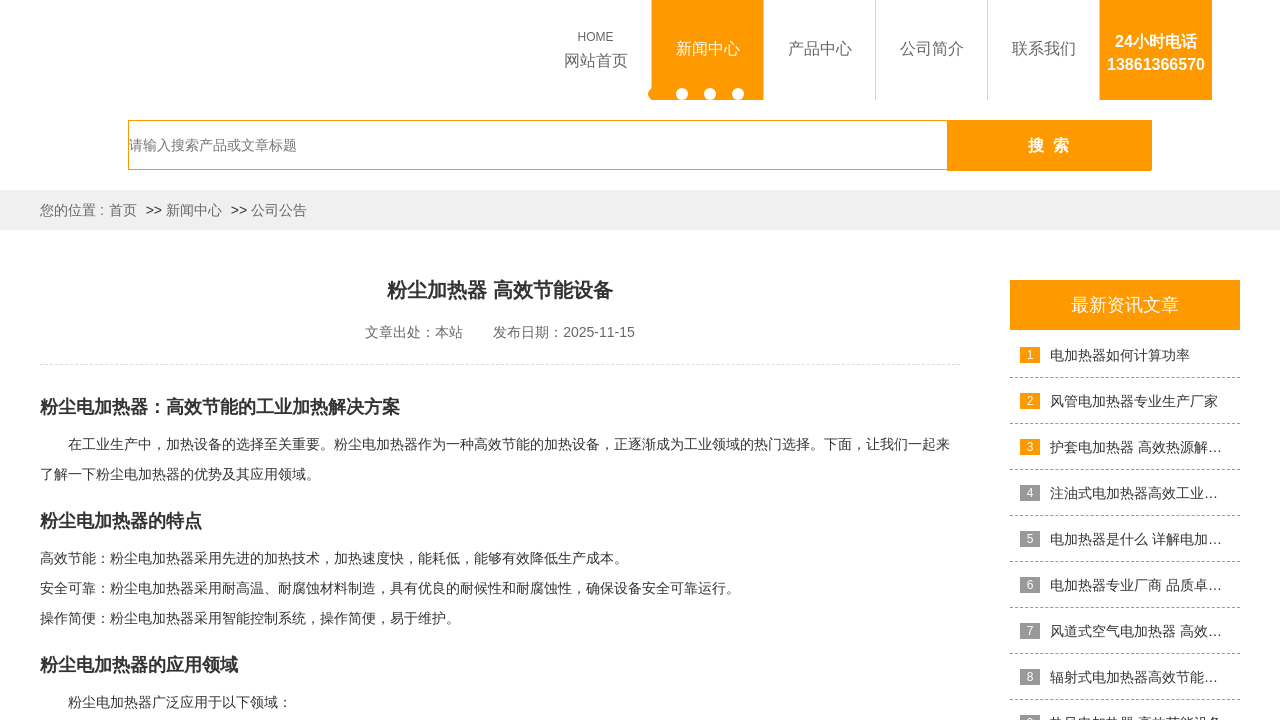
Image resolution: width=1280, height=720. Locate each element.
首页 (123, 210)
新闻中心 (194, 210)
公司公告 (279, 210)
